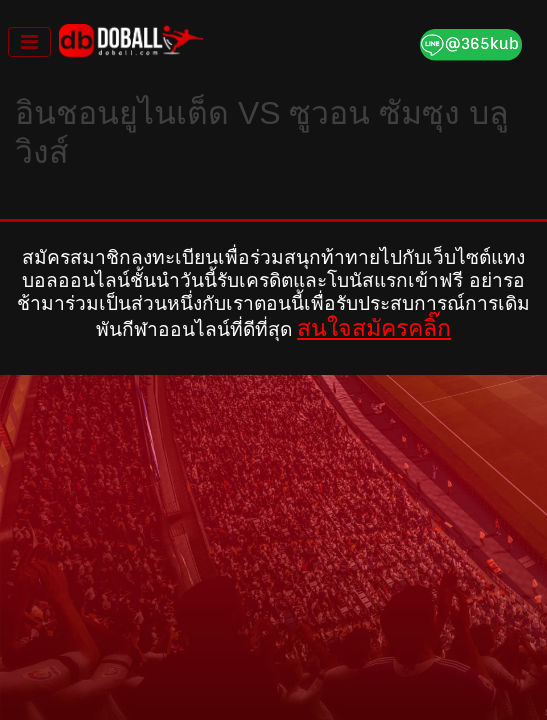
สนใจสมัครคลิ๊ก (374, 328)
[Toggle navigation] (29, 42)
